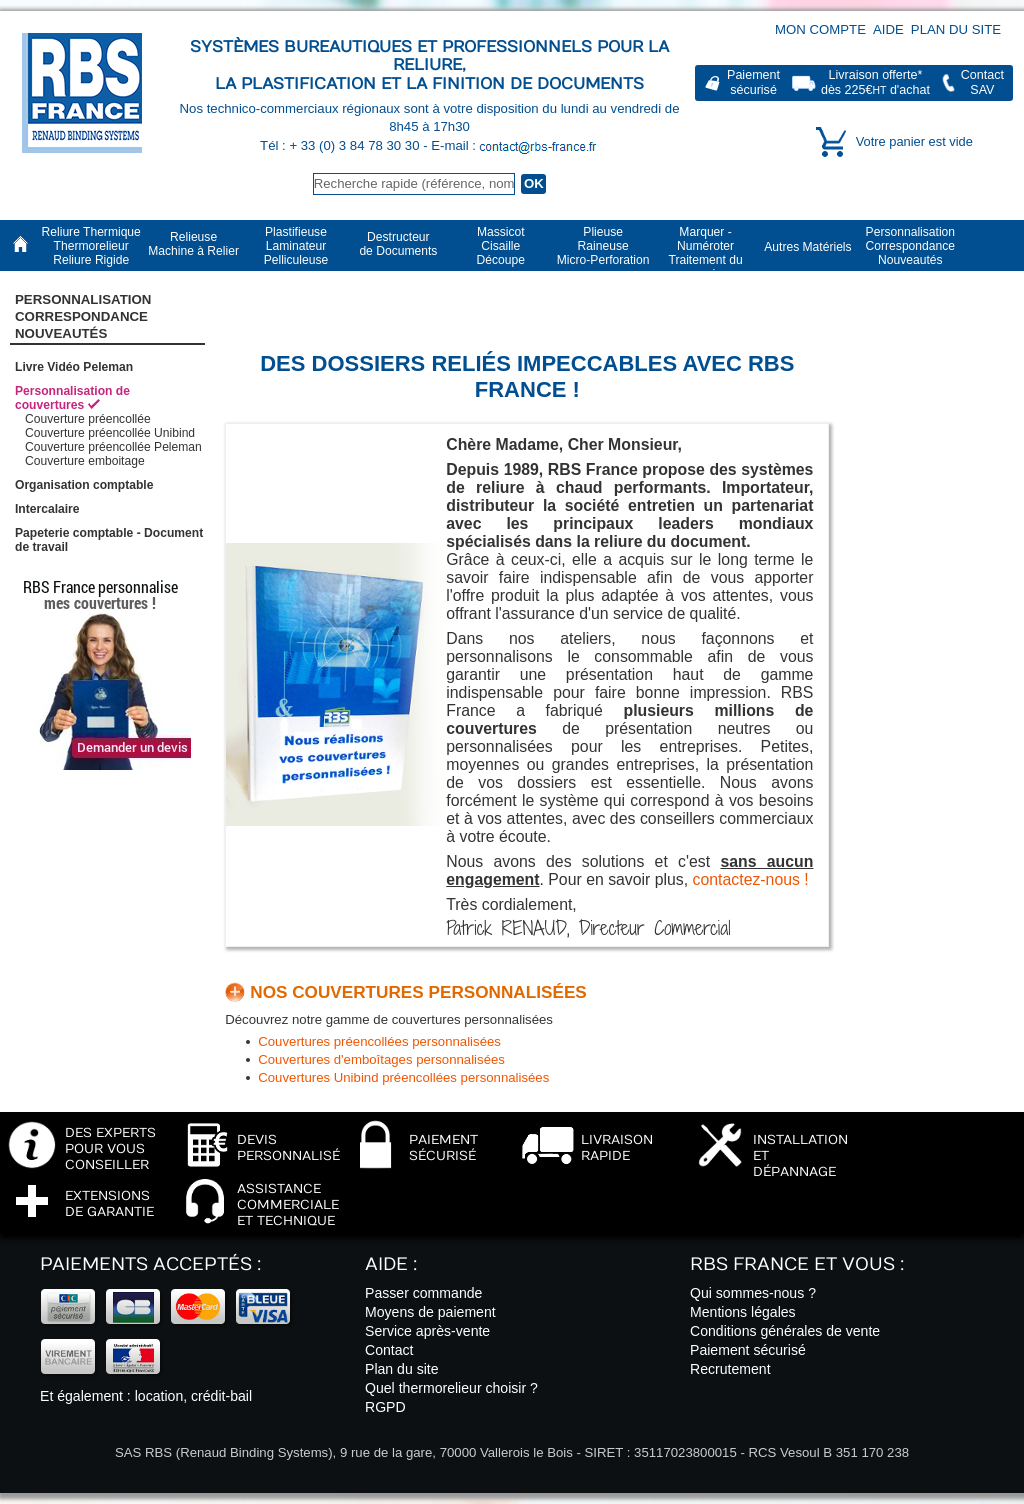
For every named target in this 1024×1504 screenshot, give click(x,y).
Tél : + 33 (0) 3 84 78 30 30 (341, 145)
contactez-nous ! (751, 879)
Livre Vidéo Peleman (74, 367)
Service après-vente (427, 1331)
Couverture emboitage (85, 461)
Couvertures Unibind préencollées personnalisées (403, 1077)
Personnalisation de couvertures (72, 398)
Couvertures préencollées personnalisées (379, 1041)
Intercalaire (47, 509)
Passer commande (423, 1293)
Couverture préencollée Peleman (113, 447)
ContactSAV (982, 82)
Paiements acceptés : (150, 1264)
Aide (888, 29)
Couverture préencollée (88, 419)
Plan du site (956, 29)
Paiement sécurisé (748, 1350)
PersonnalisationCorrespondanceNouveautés (83, 317)
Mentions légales (743, 1312)
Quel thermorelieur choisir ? (451, 1388)
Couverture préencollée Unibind (110, 433)
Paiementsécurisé (753, 82)
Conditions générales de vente (785, 1331)
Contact (389, 1350)
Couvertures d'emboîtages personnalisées (381, 1059)
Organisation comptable (84, 485)
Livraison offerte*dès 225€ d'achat (875, 82)
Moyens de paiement (430, 1312)
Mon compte (820, 29)
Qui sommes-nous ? (753, 1293)
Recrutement (730, 1369)
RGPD (385, 1407)
